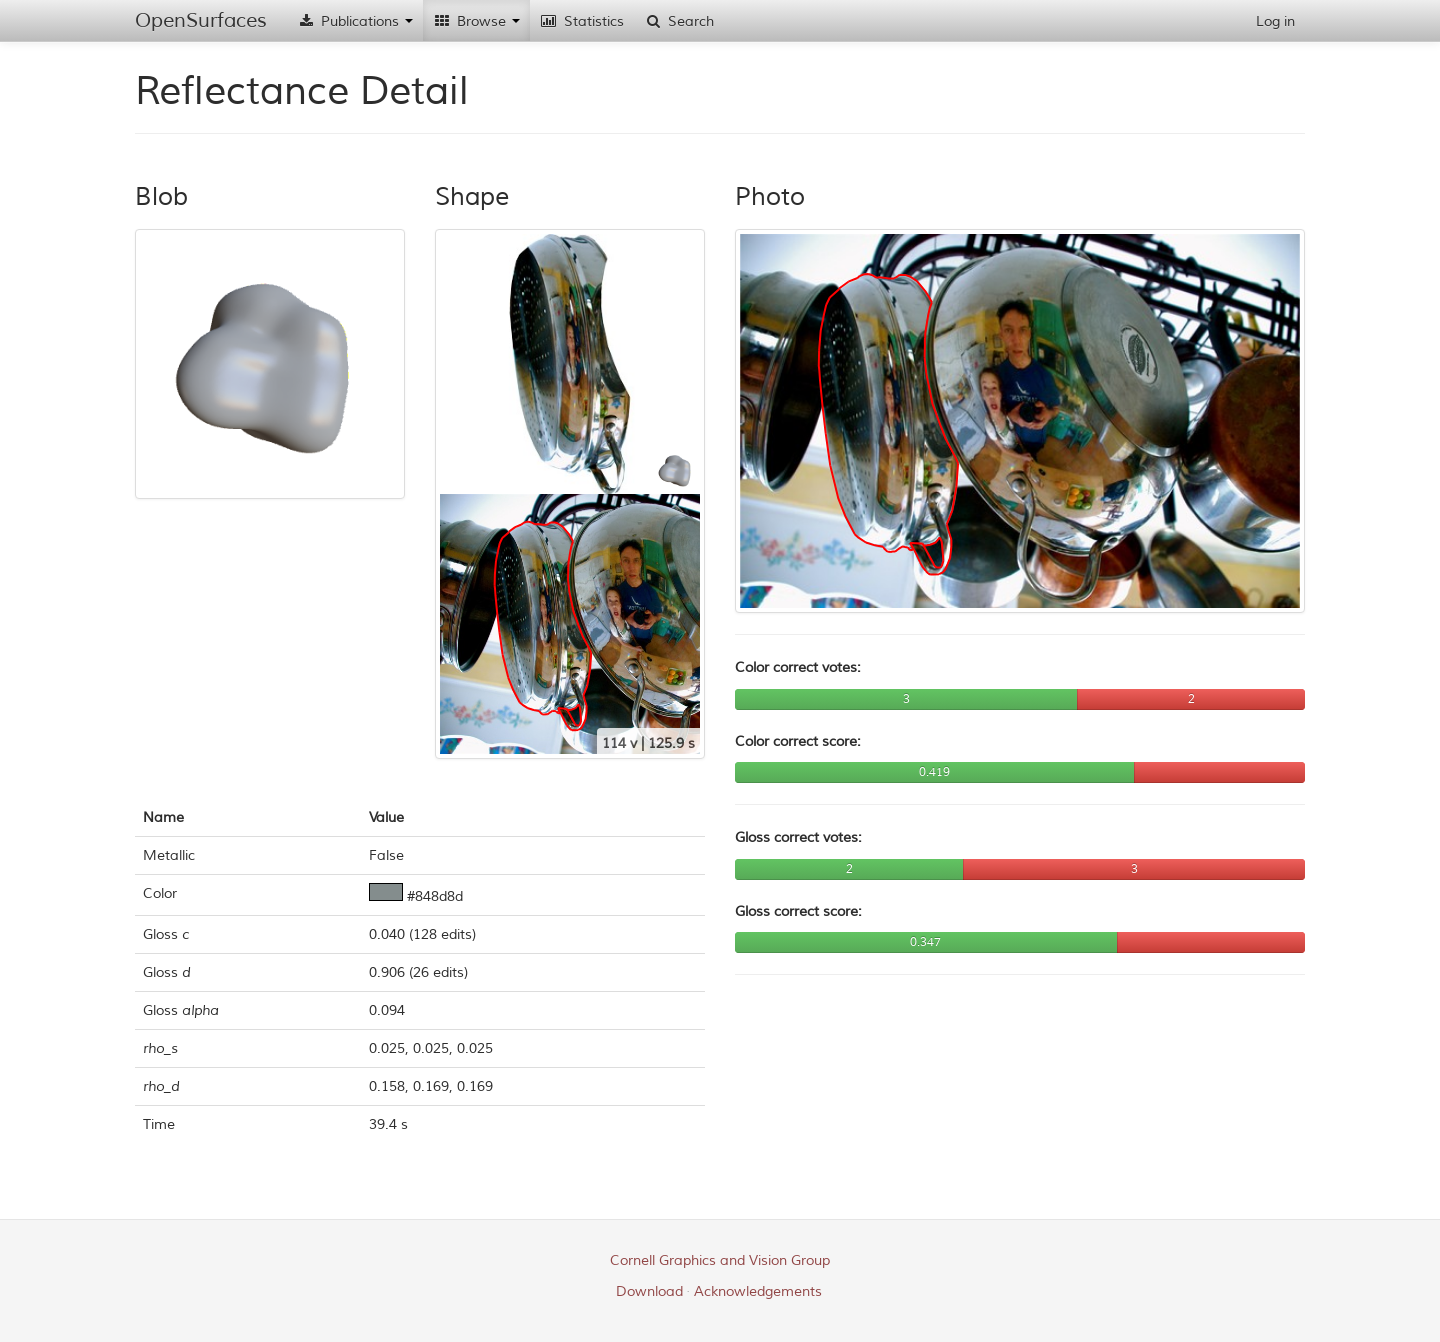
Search (679, 21)
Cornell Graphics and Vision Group (720, 1260)
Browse (476, 21)
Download (649, 1291)
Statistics (582, 21)
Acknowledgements (758, 1291)
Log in (1275, 21)
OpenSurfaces (201, 20)
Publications (355, 21)
